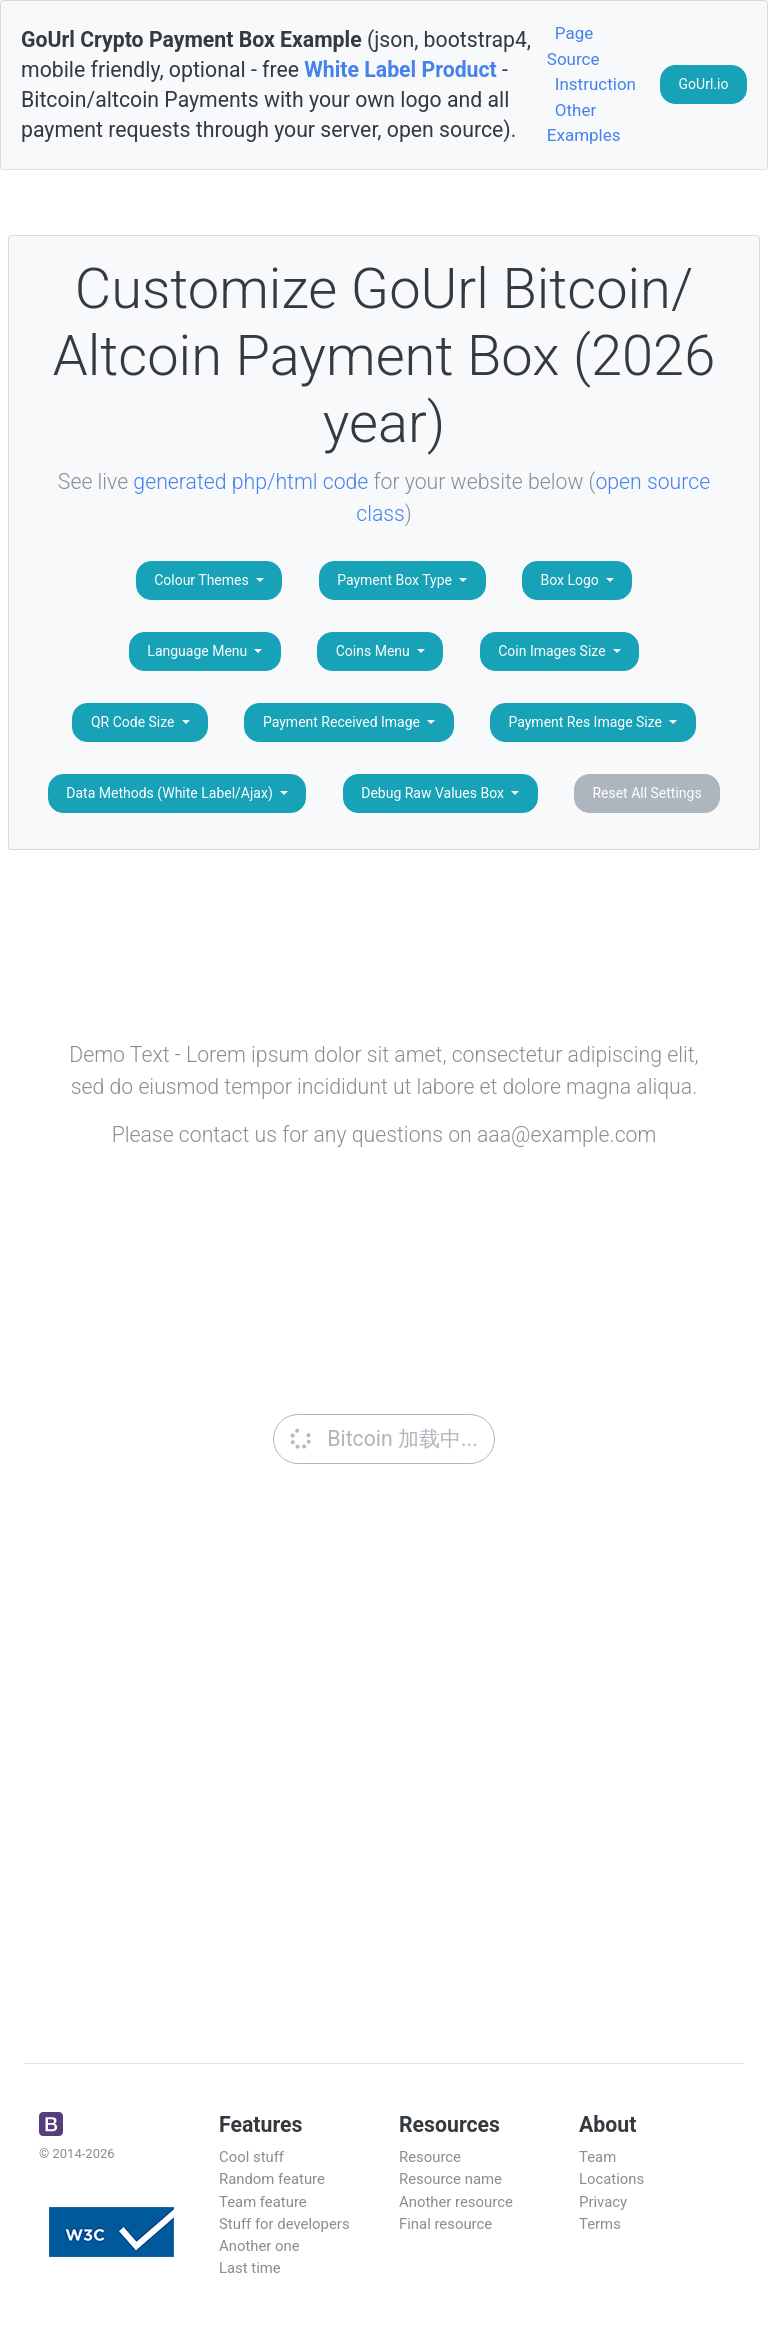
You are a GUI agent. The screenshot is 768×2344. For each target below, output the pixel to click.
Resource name (450, 2179)
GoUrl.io (704, 84)
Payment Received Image (343, 722)
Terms (600, 2224)
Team (597, 2157)
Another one (259, 2246)
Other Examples (584, 123)
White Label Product (400, 69)
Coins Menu (375, 651)
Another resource (456, 2202)
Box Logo (571, 580)
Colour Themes (203, 580)
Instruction (595, 84)
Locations (611, 2179)
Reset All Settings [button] (646, 793)
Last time (250, 2268)
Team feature (263, 2202)
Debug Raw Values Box (434, 793)
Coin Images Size (553, 651)
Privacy (603, 2202)
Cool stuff (251, 2157)
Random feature (272, 2179)
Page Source (573, 46)
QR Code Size (134, 722)
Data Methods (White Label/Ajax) (171, 793)
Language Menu (198, 651)
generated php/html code (250, 481)
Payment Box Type (396, 580)
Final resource (445, 2224)
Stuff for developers (284, 2224)
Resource (430, 2157)
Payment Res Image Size (586, 722)
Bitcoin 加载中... (382, 1438)
